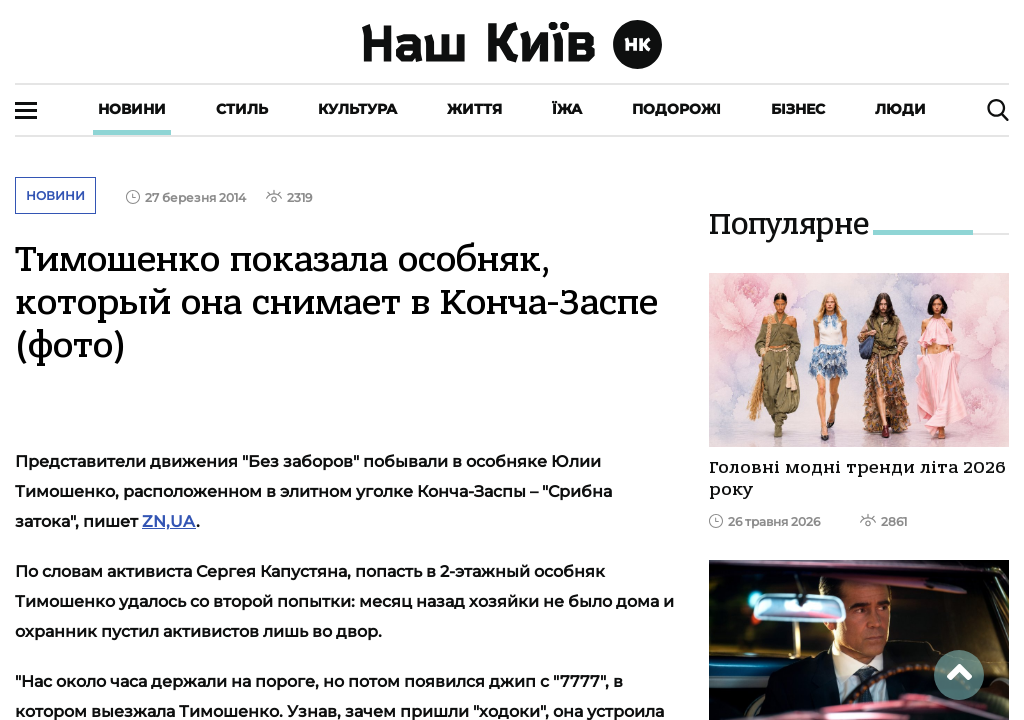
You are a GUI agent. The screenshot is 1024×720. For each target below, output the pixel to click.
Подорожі (676, 109)
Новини (132, 109)
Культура (357, 109)
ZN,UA (169, 521)
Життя (474, 109)
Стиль (242, 109)
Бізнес (798, 109)
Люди (900, 109)
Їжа (567, 109)
